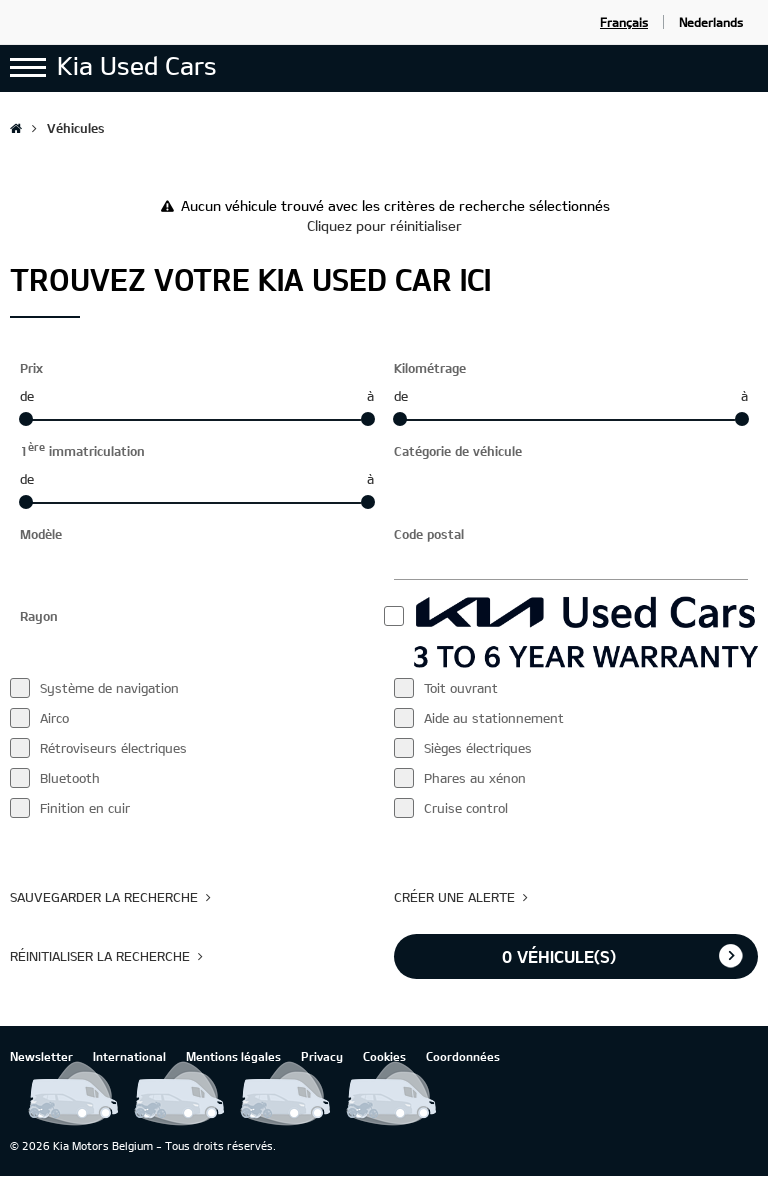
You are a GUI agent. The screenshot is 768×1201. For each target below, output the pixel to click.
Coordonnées (463, 1056)
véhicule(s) (559, 956)
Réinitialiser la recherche (100, 956)
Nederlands (711, 22)
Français (624, 22)
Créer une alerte (454, 897)
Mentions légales (233, 1056)
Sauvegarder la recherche (104, 897)
